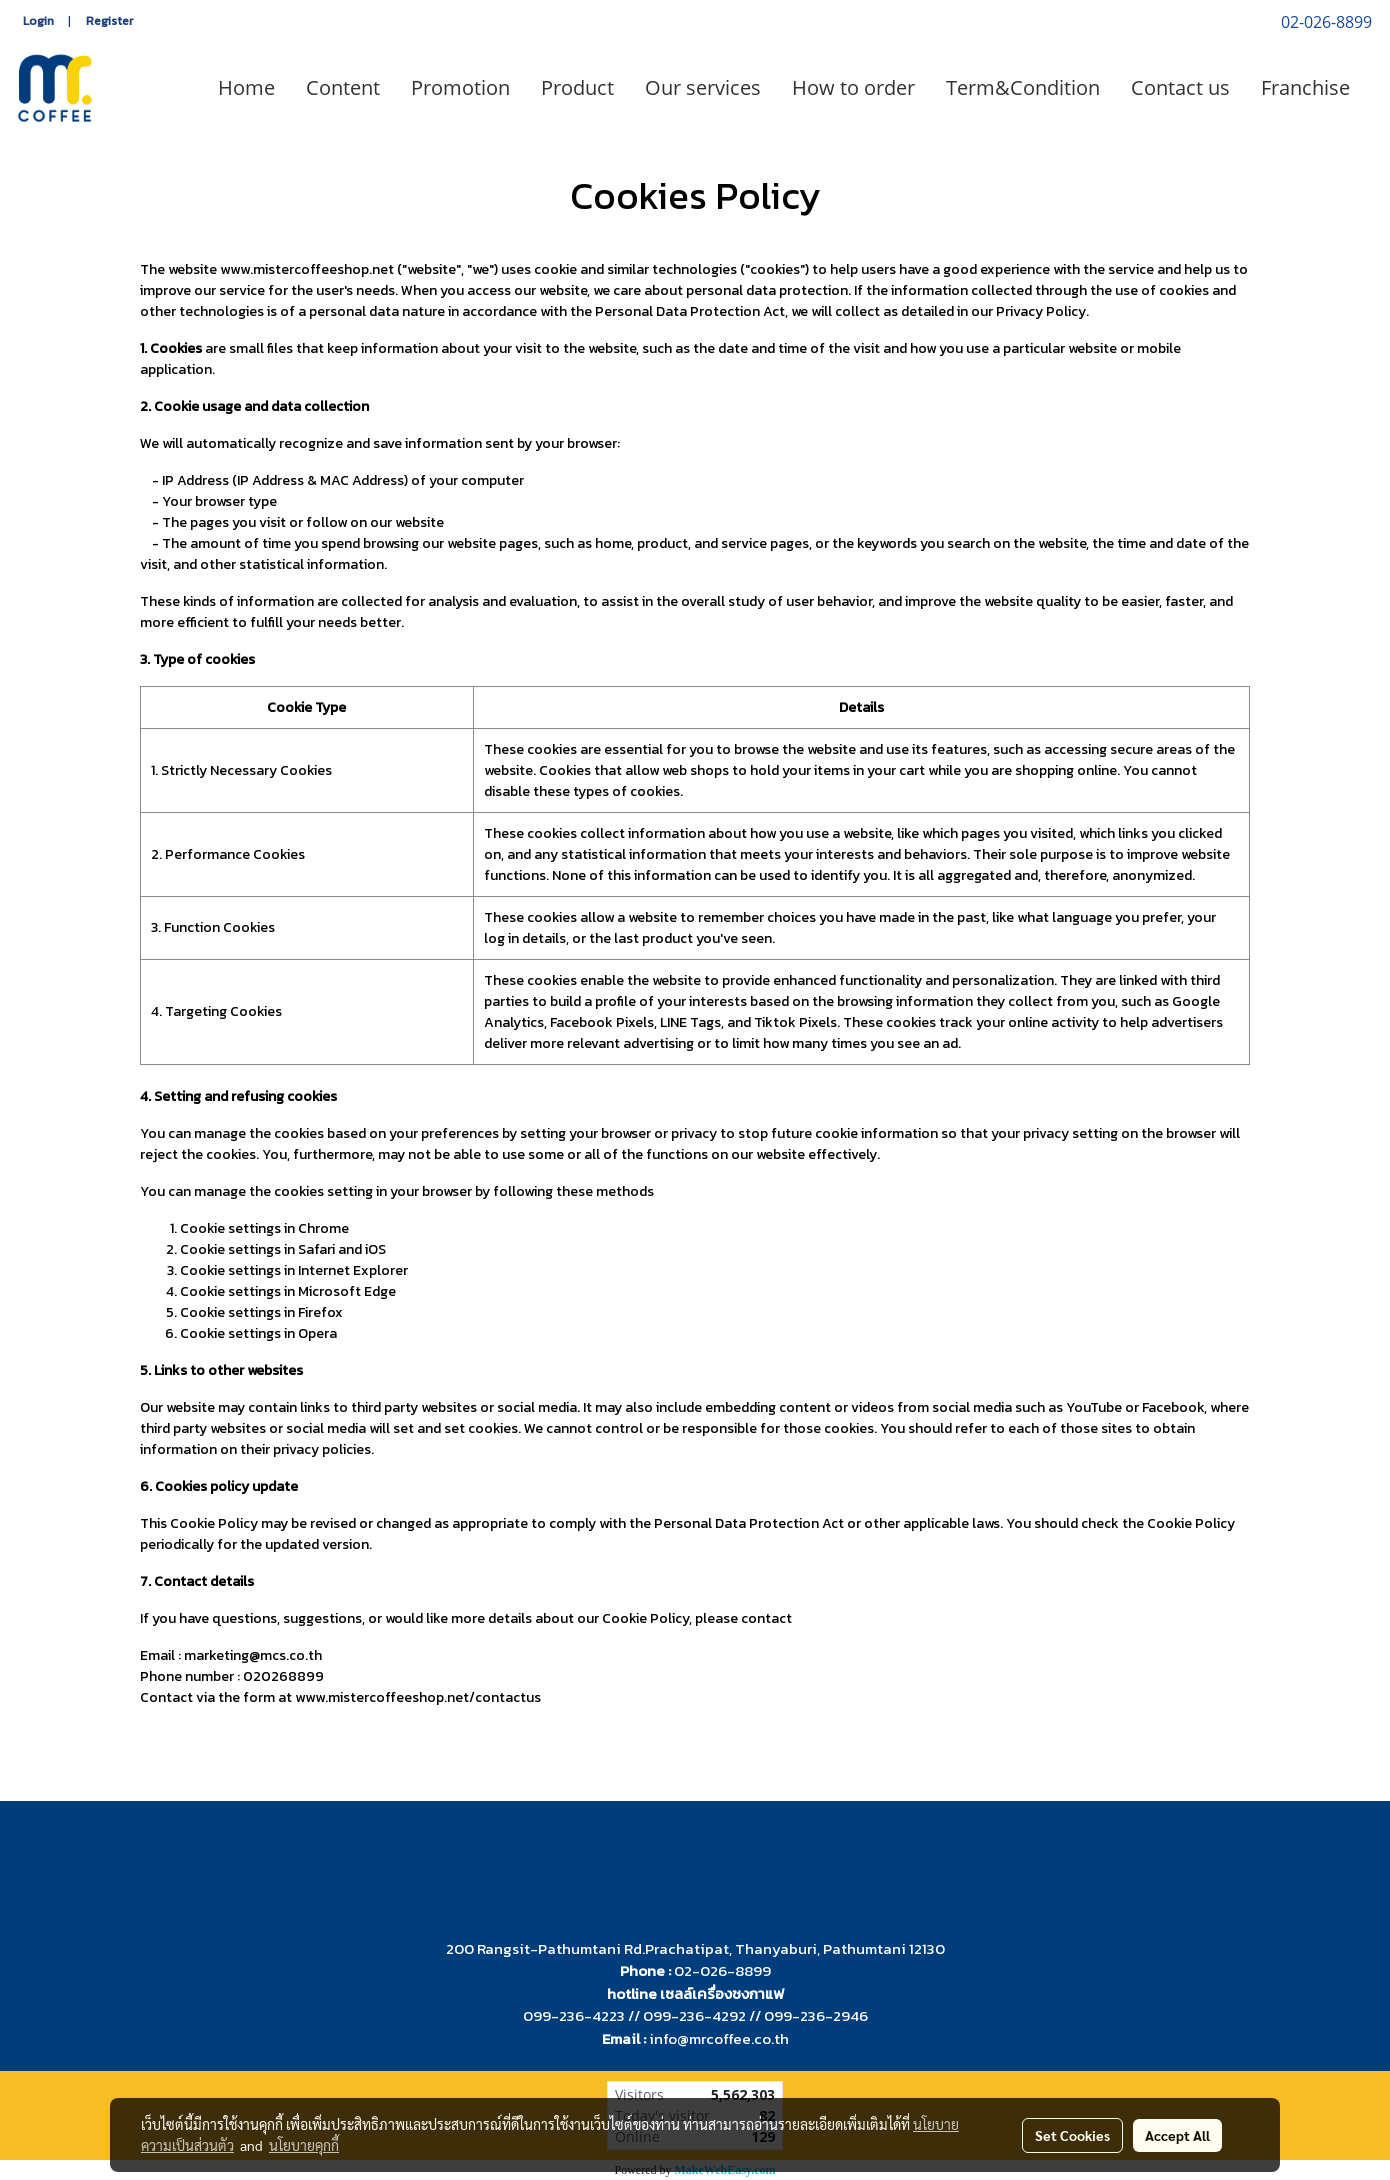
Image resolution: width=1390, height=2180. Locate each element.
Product (577, 87)
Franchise (1305, 87)
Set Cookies (1072, 2135)
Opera (317, 1333)
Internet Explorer (353, 1270)
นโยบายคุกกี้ (304, 2145)
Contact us (1180, 87)
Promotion (460, 87)
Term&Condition (1023, 87)
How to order (853, 87)
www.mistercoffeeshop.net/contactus (418, 1697)
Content (343, 87)
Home (246, 87)
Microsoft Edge (347, 1291)
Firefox (320, 1312)
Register (109, 21)
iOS (375, 1249)
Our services (703, 87)
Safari (316, 1249)
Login (38, 21)
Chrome (323, 1228)
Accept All (1177, 2135)
